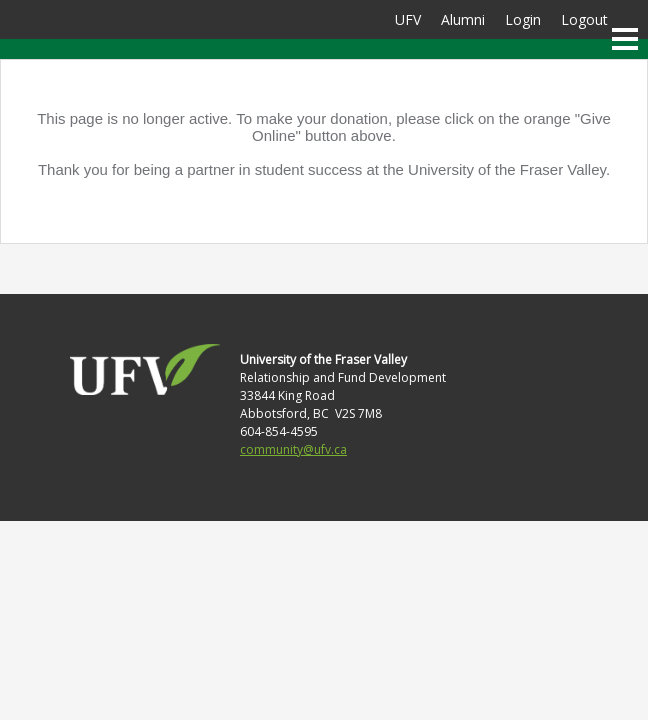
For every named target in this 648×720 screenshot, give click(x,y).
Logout (584, 19)
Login (523, 19)
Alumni (463, 19)
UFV (408, 19)
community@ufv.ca (293, 449)
